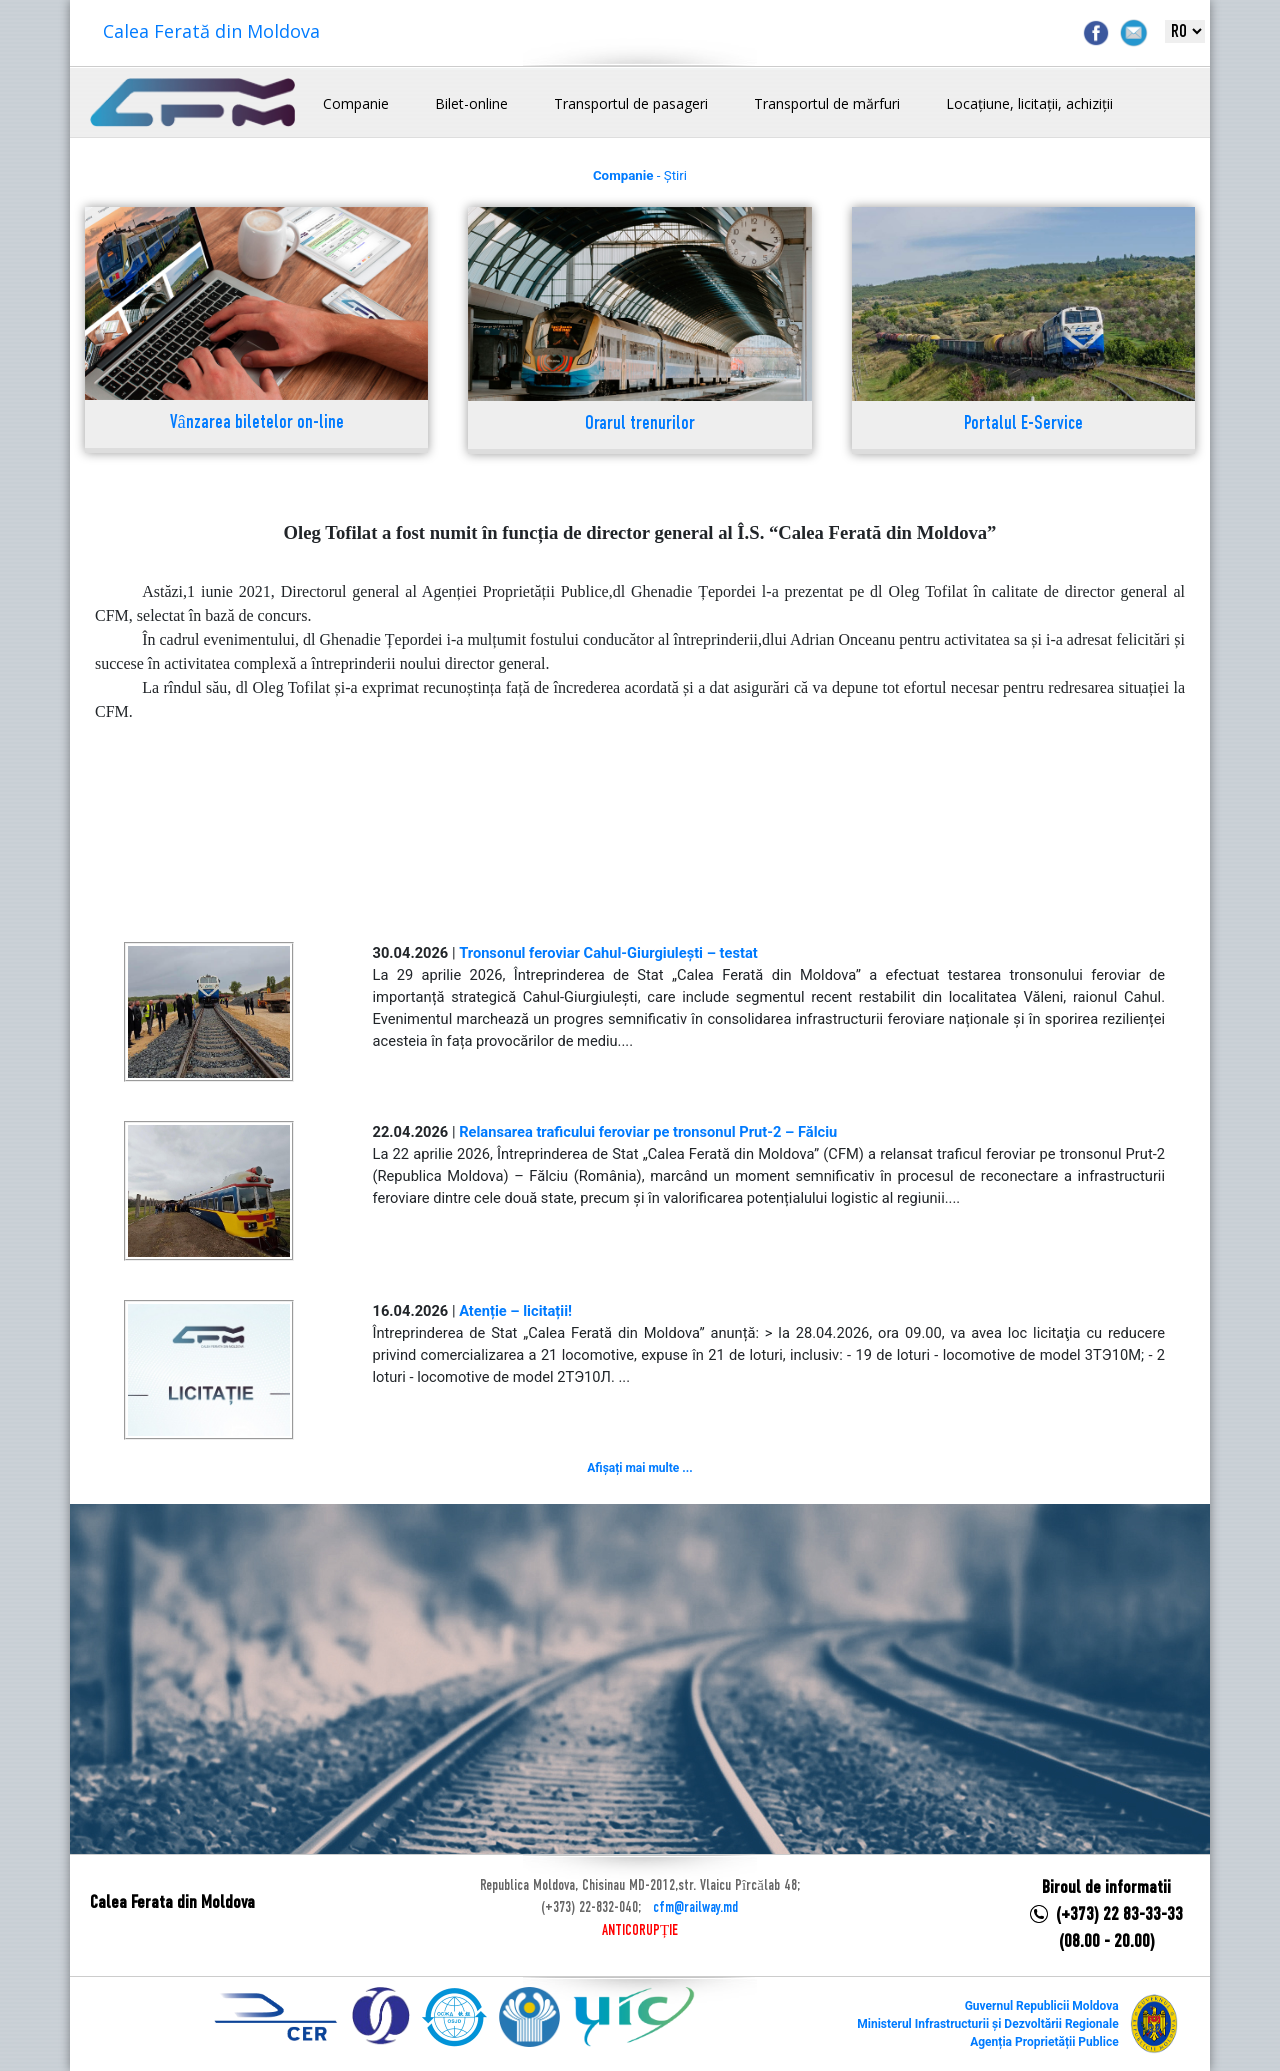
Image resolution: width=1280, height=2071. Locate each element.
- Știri (640, 175)
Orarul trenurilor (640, 424)
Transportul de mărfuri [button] (827, 103)
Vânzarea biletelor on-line (257, 423)
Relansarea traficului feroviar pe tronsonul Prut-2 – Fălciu (648, 1132)
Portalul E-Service (1023, 424)
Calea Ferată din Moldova (211, 31)
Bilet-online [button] (471, 103)
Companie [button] (356, 103)
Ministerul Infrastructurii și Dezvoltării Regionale (987, 2024)
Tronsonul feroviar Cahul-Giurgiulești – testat (608, 953)
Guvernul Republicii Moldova (1042, 2006)
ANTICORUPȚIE (640, 1931)
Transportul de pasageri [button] (631, 103)
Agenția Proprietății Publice (1044, 2042)
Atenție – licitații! (515, 1311)
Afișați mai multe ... (639, 1468)
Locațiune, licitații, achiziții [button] (1029, 103)
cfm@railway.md (695, 1908)
